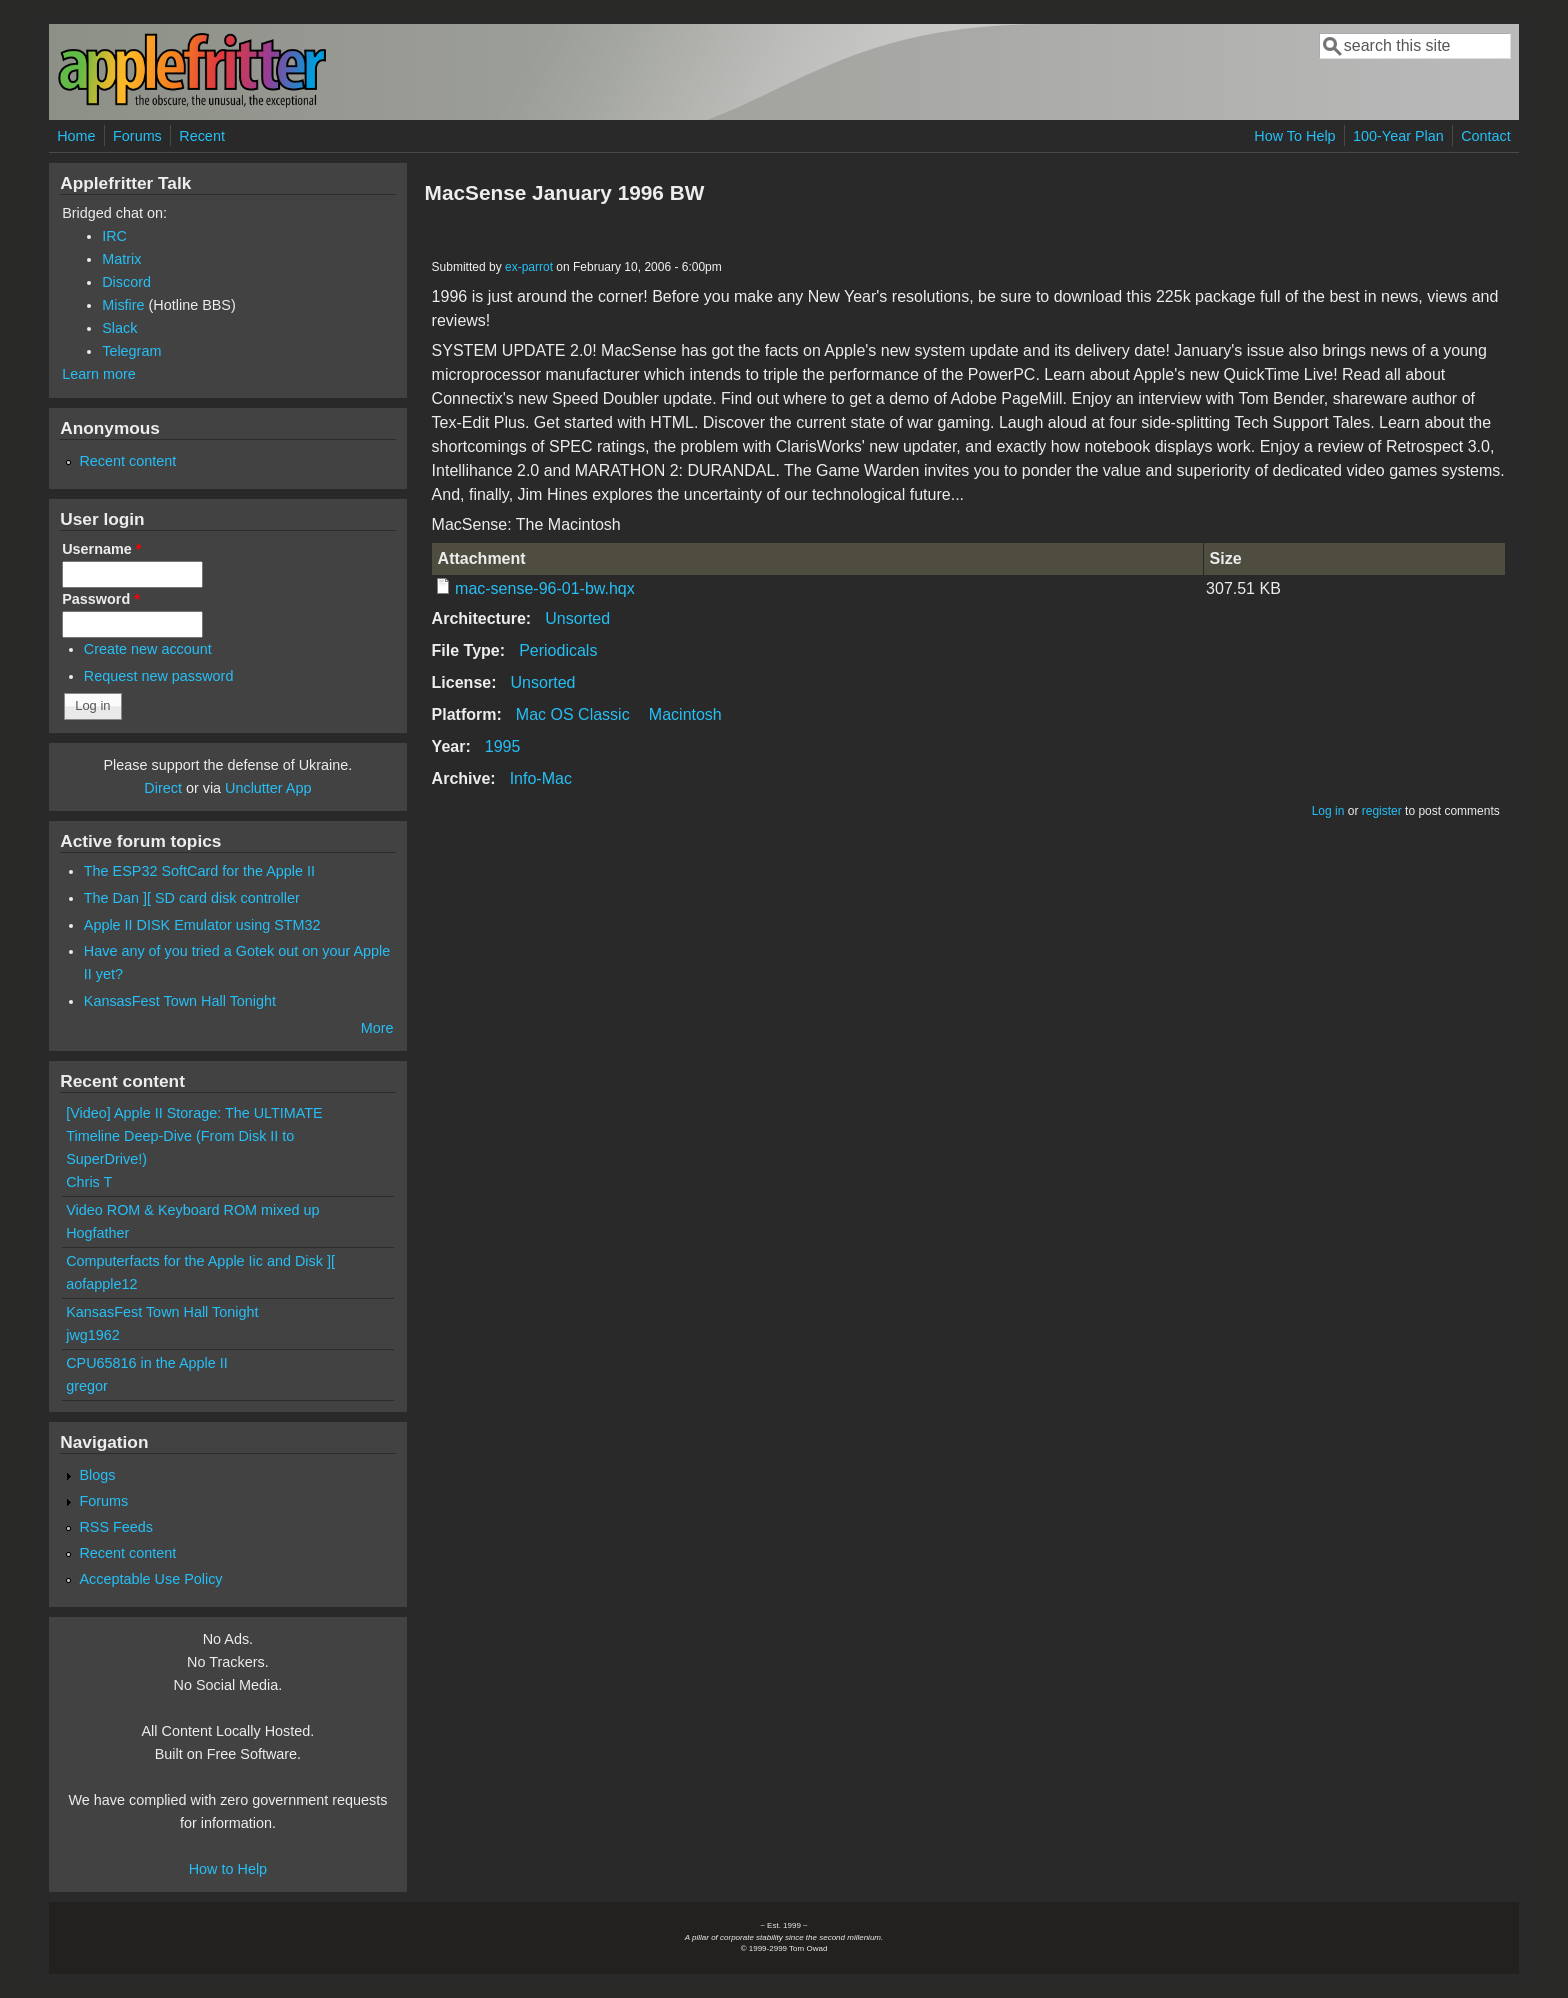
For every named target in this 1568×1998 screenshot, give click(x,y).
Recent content (127, 461)
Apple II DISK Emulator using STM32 (202, 925)
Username (101, 549)
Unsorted (577, 618)
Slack (119, 328)
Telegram (131, 351)
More (377, 1028)
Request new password (159, 676)
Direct (163, 788)
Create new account (148, 649)
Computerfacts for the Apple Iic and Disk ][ (200, 1261)
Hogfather (97, 1233)
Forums (137, 136)
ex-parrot (529, 267)
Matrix (121, 259)
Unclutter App (268, 788)
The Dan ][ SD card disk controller (192, 898)
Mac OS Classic (573, 714)
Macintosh (685, 714)
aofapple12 (101, 1284)
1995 (503, 746)
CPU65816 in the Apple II (147, 1363)
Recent (202, 136)
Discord (126, 282)
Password (101, 599)
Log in (1328, 811)
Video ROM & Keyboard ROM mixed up (192, 1210)
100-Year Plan (1398, 136)
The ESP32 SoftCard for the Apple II (199, 871)
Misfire (123, 305)
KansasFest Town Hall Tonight (180, 1001)
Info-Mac (541, 778)
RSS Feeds (116, 1527)
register (1382, 811)
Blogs (97, 1475)
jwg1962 (93, 1335)
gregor (87, 1386)
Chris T (89, 1182)
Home (76, 136)
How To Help (1294, 136)
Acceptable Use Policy (150, 1579)
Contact (1486, 136)
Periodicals (558, 650)
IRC (114, 236)
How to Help (228, 1869)
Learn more (99, 374)
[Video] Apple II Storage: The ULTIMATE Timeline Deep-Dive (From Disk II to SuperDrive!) (194, 1136)
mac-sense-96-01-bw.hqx (545, 588)
